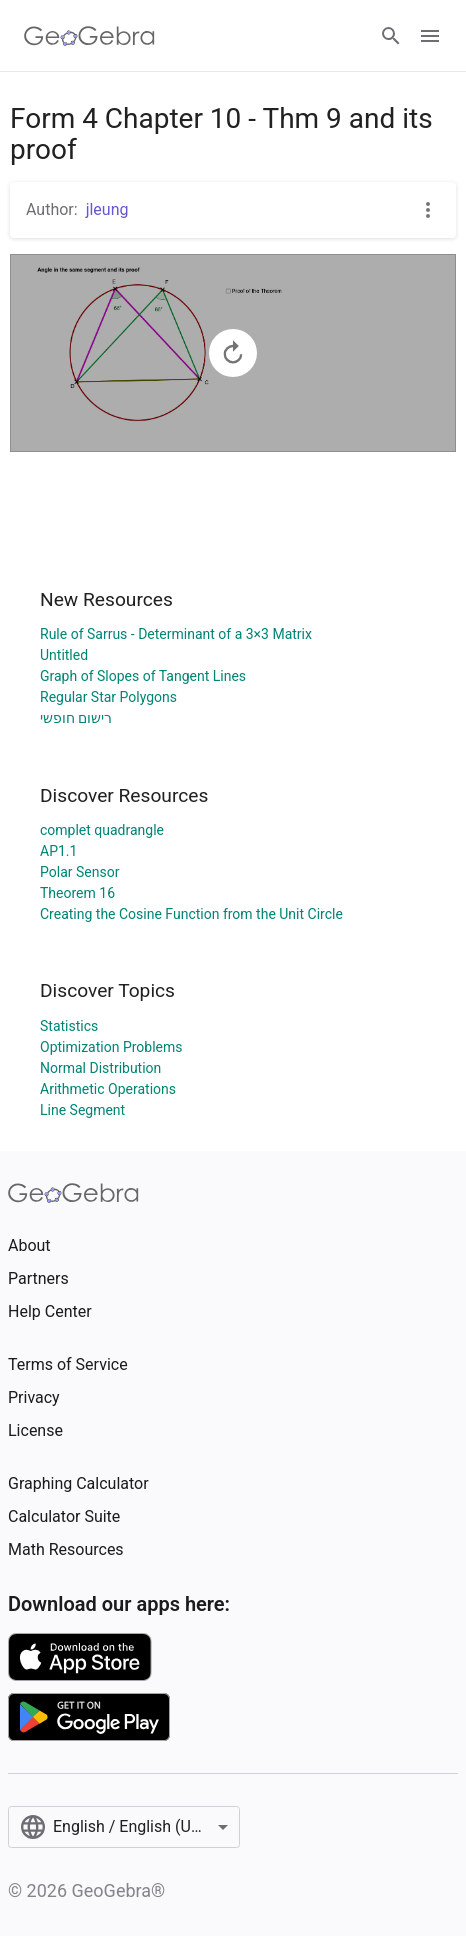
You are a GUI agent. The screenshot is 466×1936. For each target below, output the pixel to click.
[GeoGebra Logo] (89, 36)
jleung (107, 209)
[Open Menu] (430, 36)
